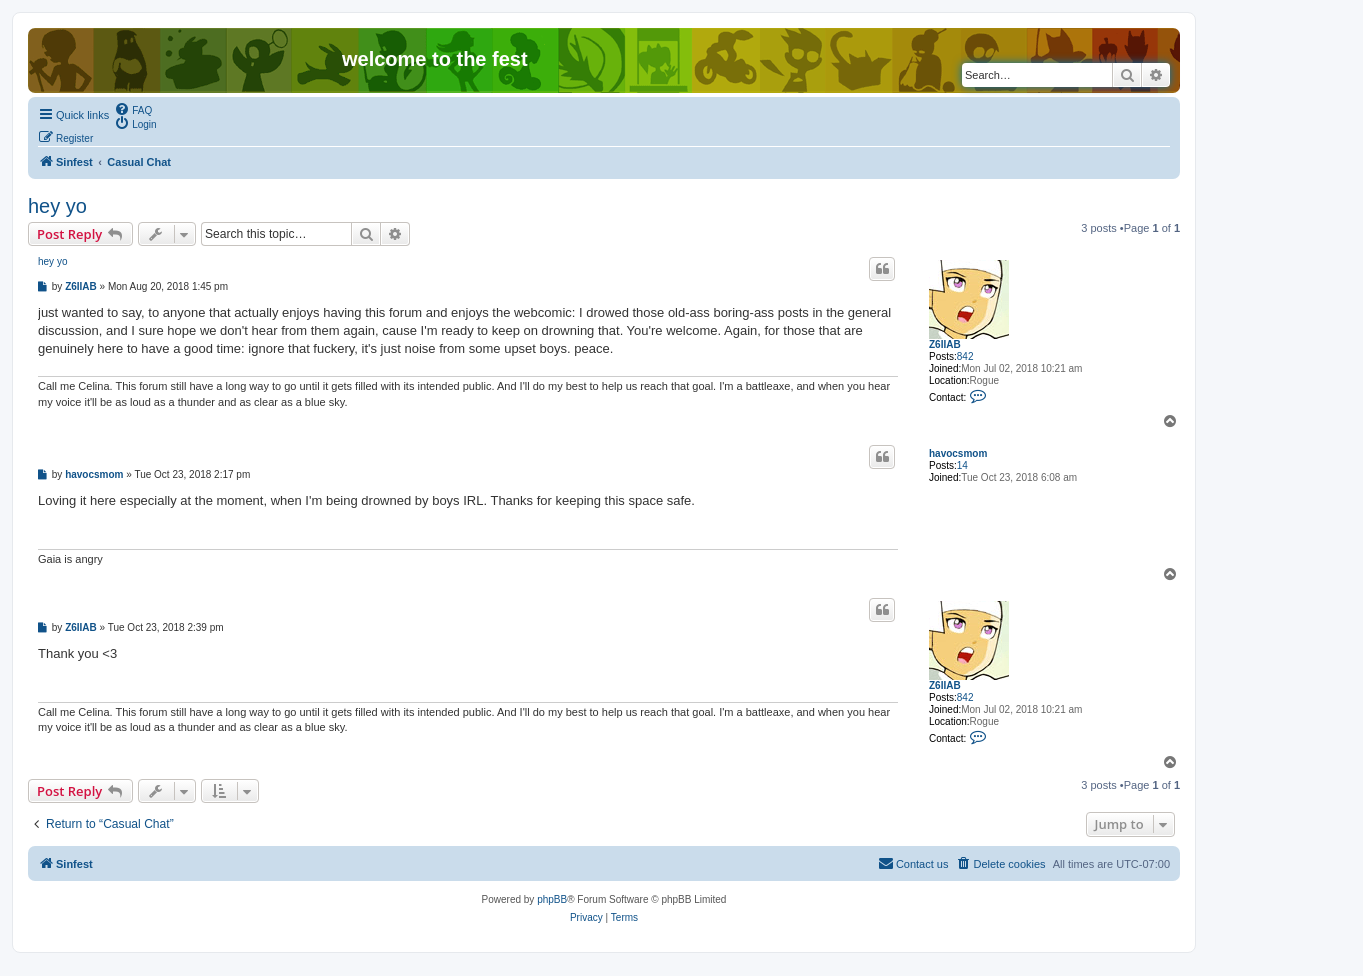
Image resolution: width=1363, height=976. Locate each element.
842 (965, 356)
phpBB (552, 899)
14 (962, 465)
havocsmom (958, 453)
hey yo (57, 206)
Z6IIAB (945, 344)
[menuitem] (133, 109)
